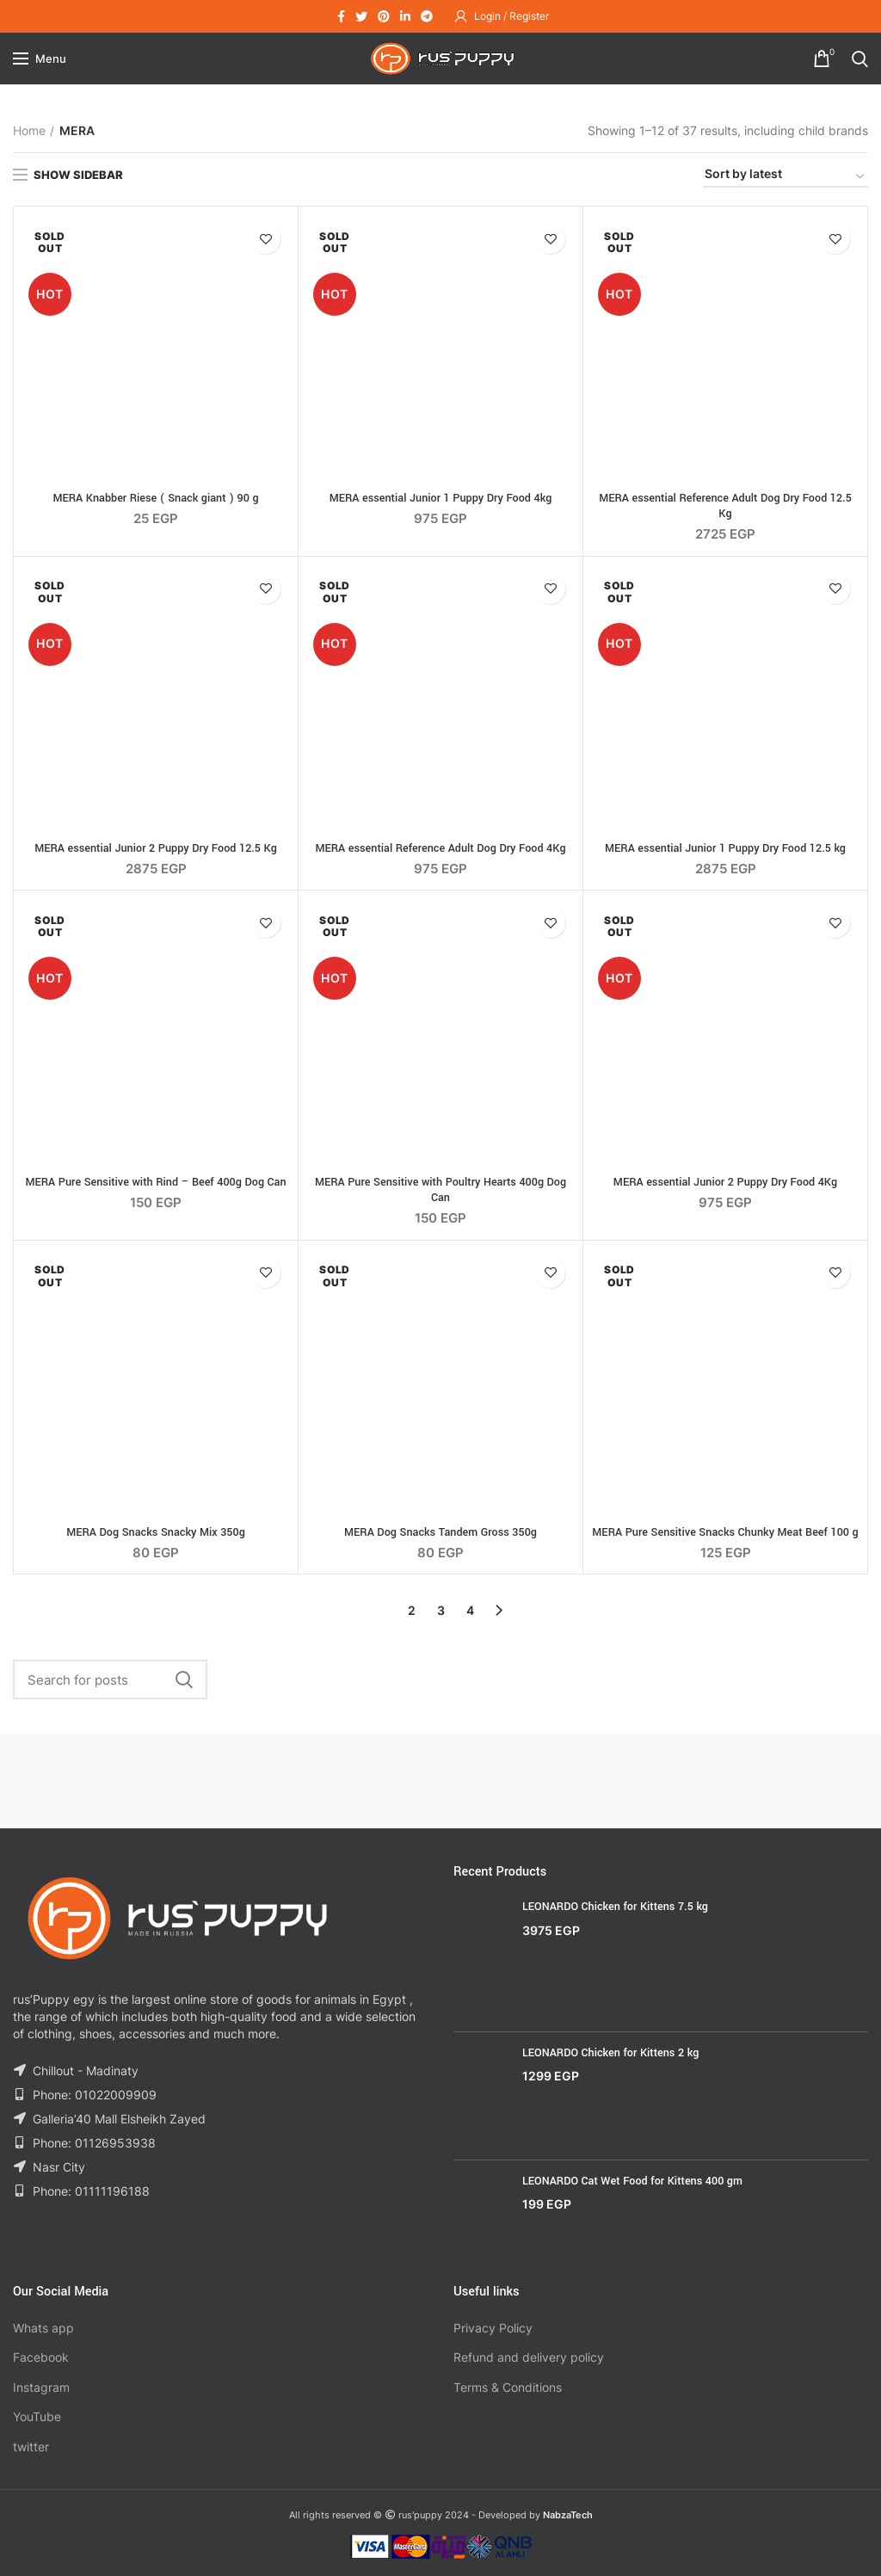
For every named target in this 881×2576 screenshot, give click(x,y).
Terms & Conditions (507, 2387)
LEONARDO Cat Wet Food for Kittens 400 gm (632, 2181)
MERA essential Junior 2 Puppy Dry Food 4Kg (725, 1182)
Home (29, 130)
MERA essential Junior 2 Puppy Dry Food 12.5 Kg (155, 848)
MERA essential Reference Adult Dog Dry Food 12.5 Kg (725, 505)
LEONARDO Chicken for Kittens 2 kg (610, 2053)
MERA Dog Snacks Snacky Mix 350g (155, 1532)
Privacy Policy (493, 2327)
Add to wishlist (265, 239)
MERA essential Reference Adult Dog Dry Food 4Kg (440, 848)
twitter (31, 2446)
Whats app (43, 2327)
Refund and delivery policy (528, 2357)
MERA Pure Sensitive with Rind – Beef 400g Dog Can (155, 1182)
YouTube (37, 2416)
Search (184, 1679)
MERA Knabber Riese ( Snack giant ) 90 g (155, 498)
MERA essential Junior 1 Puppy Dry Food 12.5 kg (725, 848)
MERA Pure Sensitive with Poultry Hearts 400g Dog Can (440, 1189)
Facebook (41, 2357)
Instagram (41, 2387)
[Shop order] (785, 177)
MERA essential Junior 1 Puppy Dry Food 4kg (441, 498)
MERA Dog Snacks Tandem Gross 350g (440, 1532)
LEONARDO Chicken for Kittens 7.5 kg (615, 1906)
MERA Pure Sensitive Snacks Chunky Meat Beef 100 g (725, 1532)
